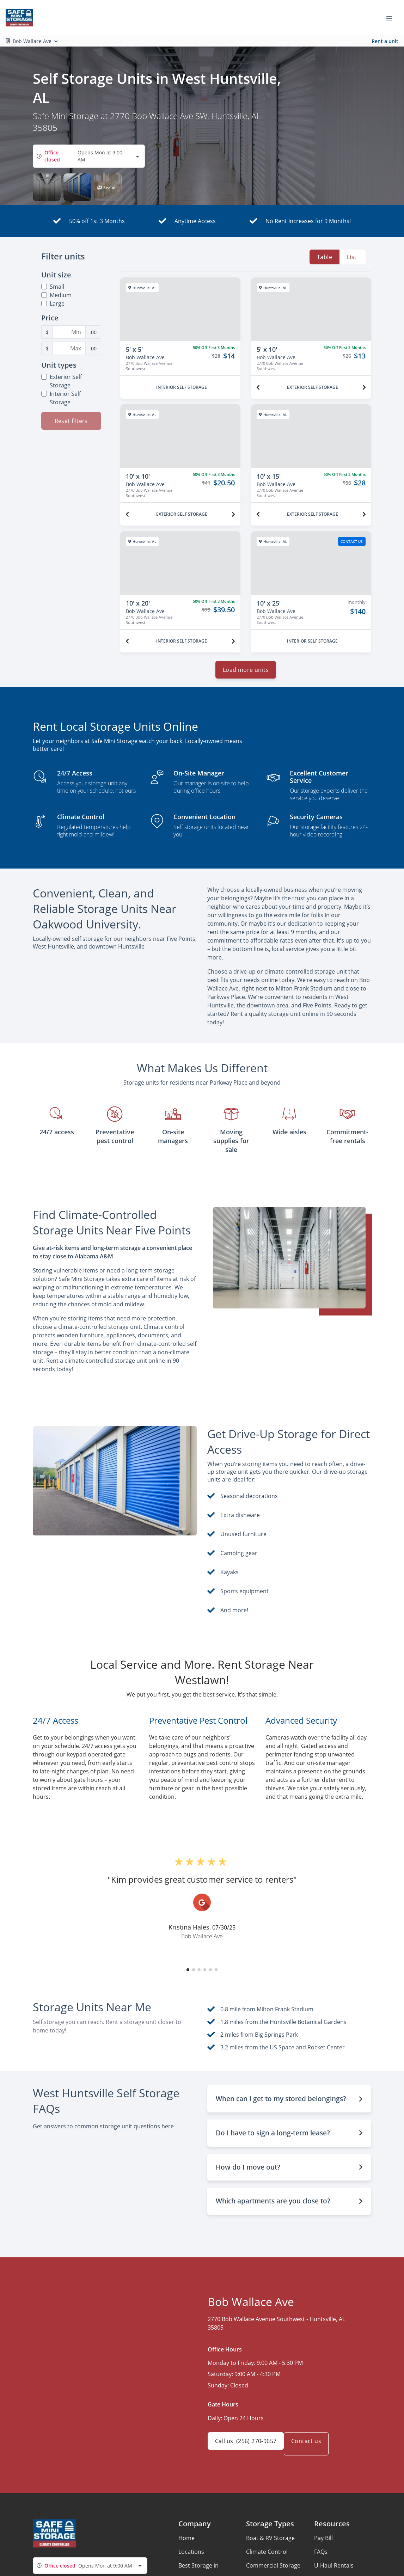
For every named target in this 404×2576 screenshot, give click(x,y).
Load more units (246, 675)
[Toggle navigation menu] (392, 17)
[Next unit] (364, 387)
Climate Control (267, 2557)
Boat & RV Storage (270, 2543)
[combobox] (89, 156)
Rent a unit (385, 41)
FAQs (321, 2557)
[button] (47, 187)
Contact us (315, 2449)
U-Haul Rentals (334, 2571)
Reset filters (71, 421)
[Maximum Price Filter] (69, 348)
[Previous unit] (258, 387)
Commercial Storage (273, 2571)
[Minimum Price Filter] (69, 332)
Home (186, 2543)
